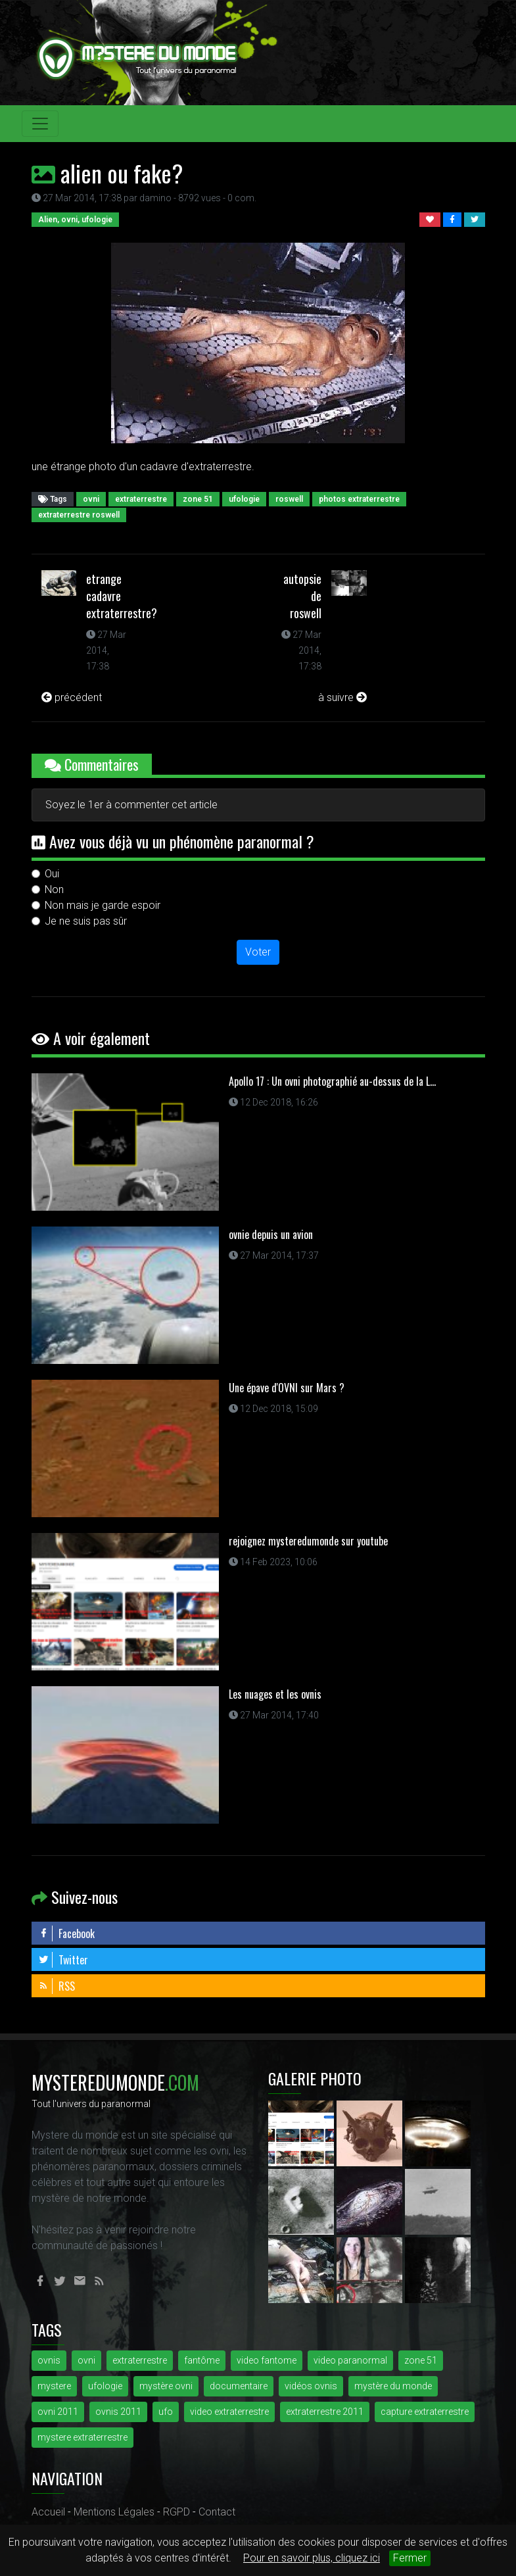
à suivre (342, 697)
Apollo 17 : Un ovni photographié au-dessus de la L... (332, 1081)
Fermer (410, 2558)
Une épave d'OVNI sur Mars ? (286, 1388)
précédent (71, 697)
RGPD (176, 2512)
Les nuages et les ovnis (275, 1694)
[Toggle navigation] (40, 123)
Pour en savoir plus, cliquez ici (311, 2558)
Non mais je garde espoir (102, 905)
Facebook (66, 1933)
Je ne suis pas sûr (86, 921)
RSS (56, 1986)
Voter (258, 952)
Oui (52, 873)
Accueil (48, 2512)
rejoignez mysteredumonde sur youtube (308, 1541)
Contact (217, 2512)
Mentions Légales (114, 2512)
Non (54, 889)
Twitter (63, 1960)
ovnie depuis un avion (271, 1234)
